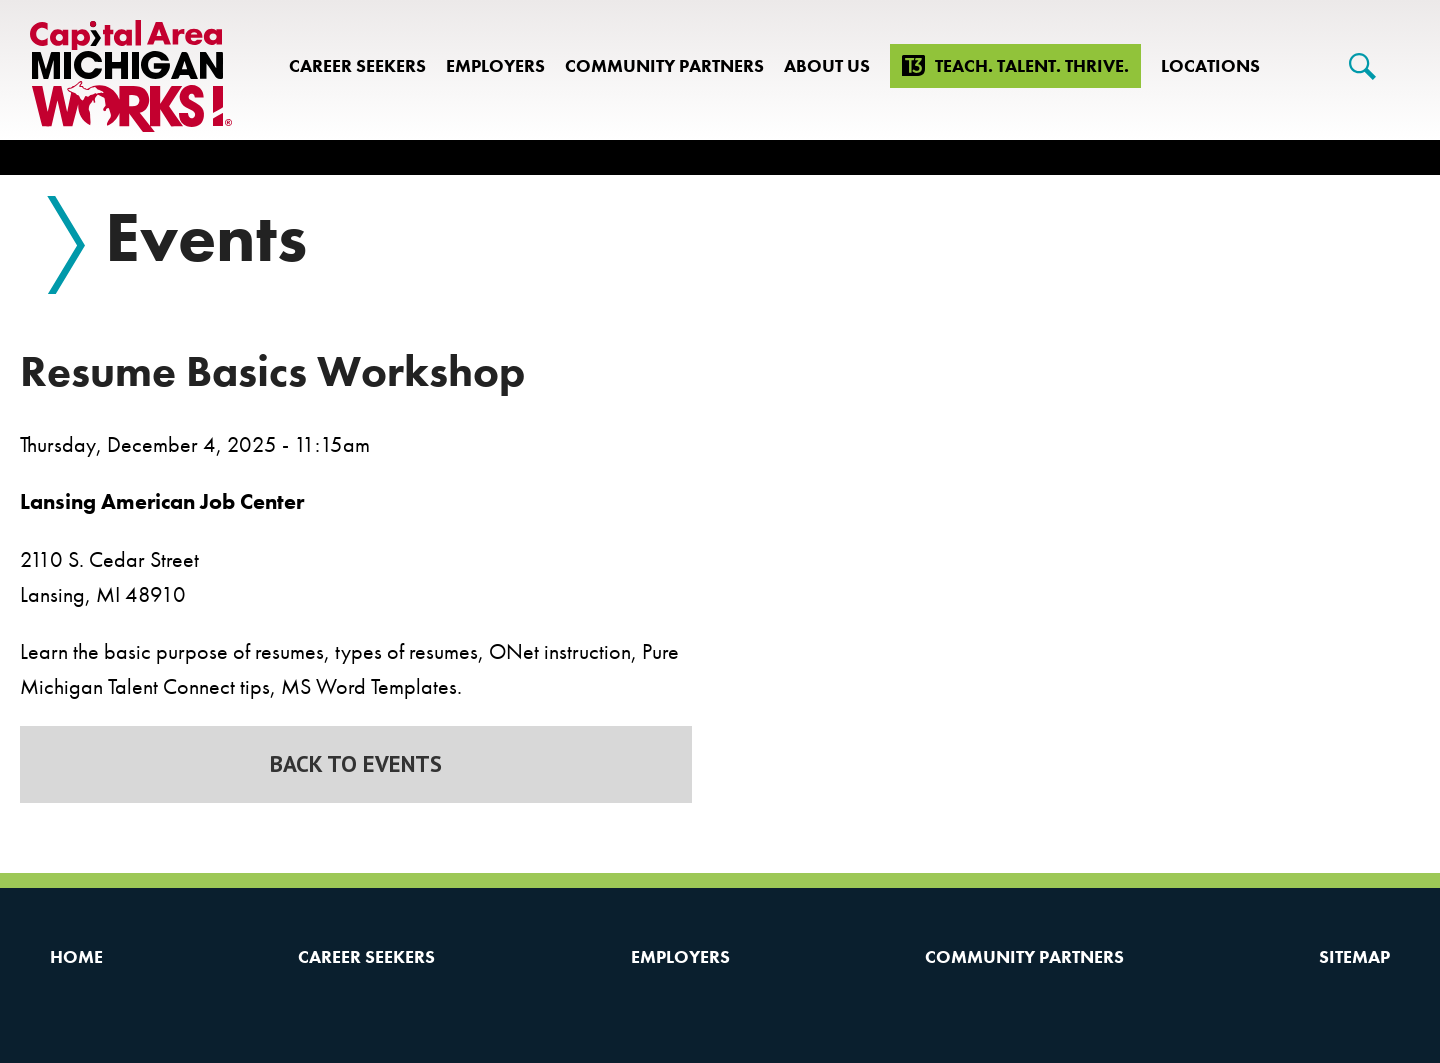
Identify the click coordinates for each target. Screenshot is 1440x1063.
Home (76, 956)
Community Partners (664, 65)
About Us (827, 65)
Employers (495, 65)
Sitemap (1354, 956)
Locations (1210, 65)
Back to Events (356, 763)
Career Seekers (357, 65)
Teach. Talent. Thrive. (1032, 65)
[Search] (1362, 66)
